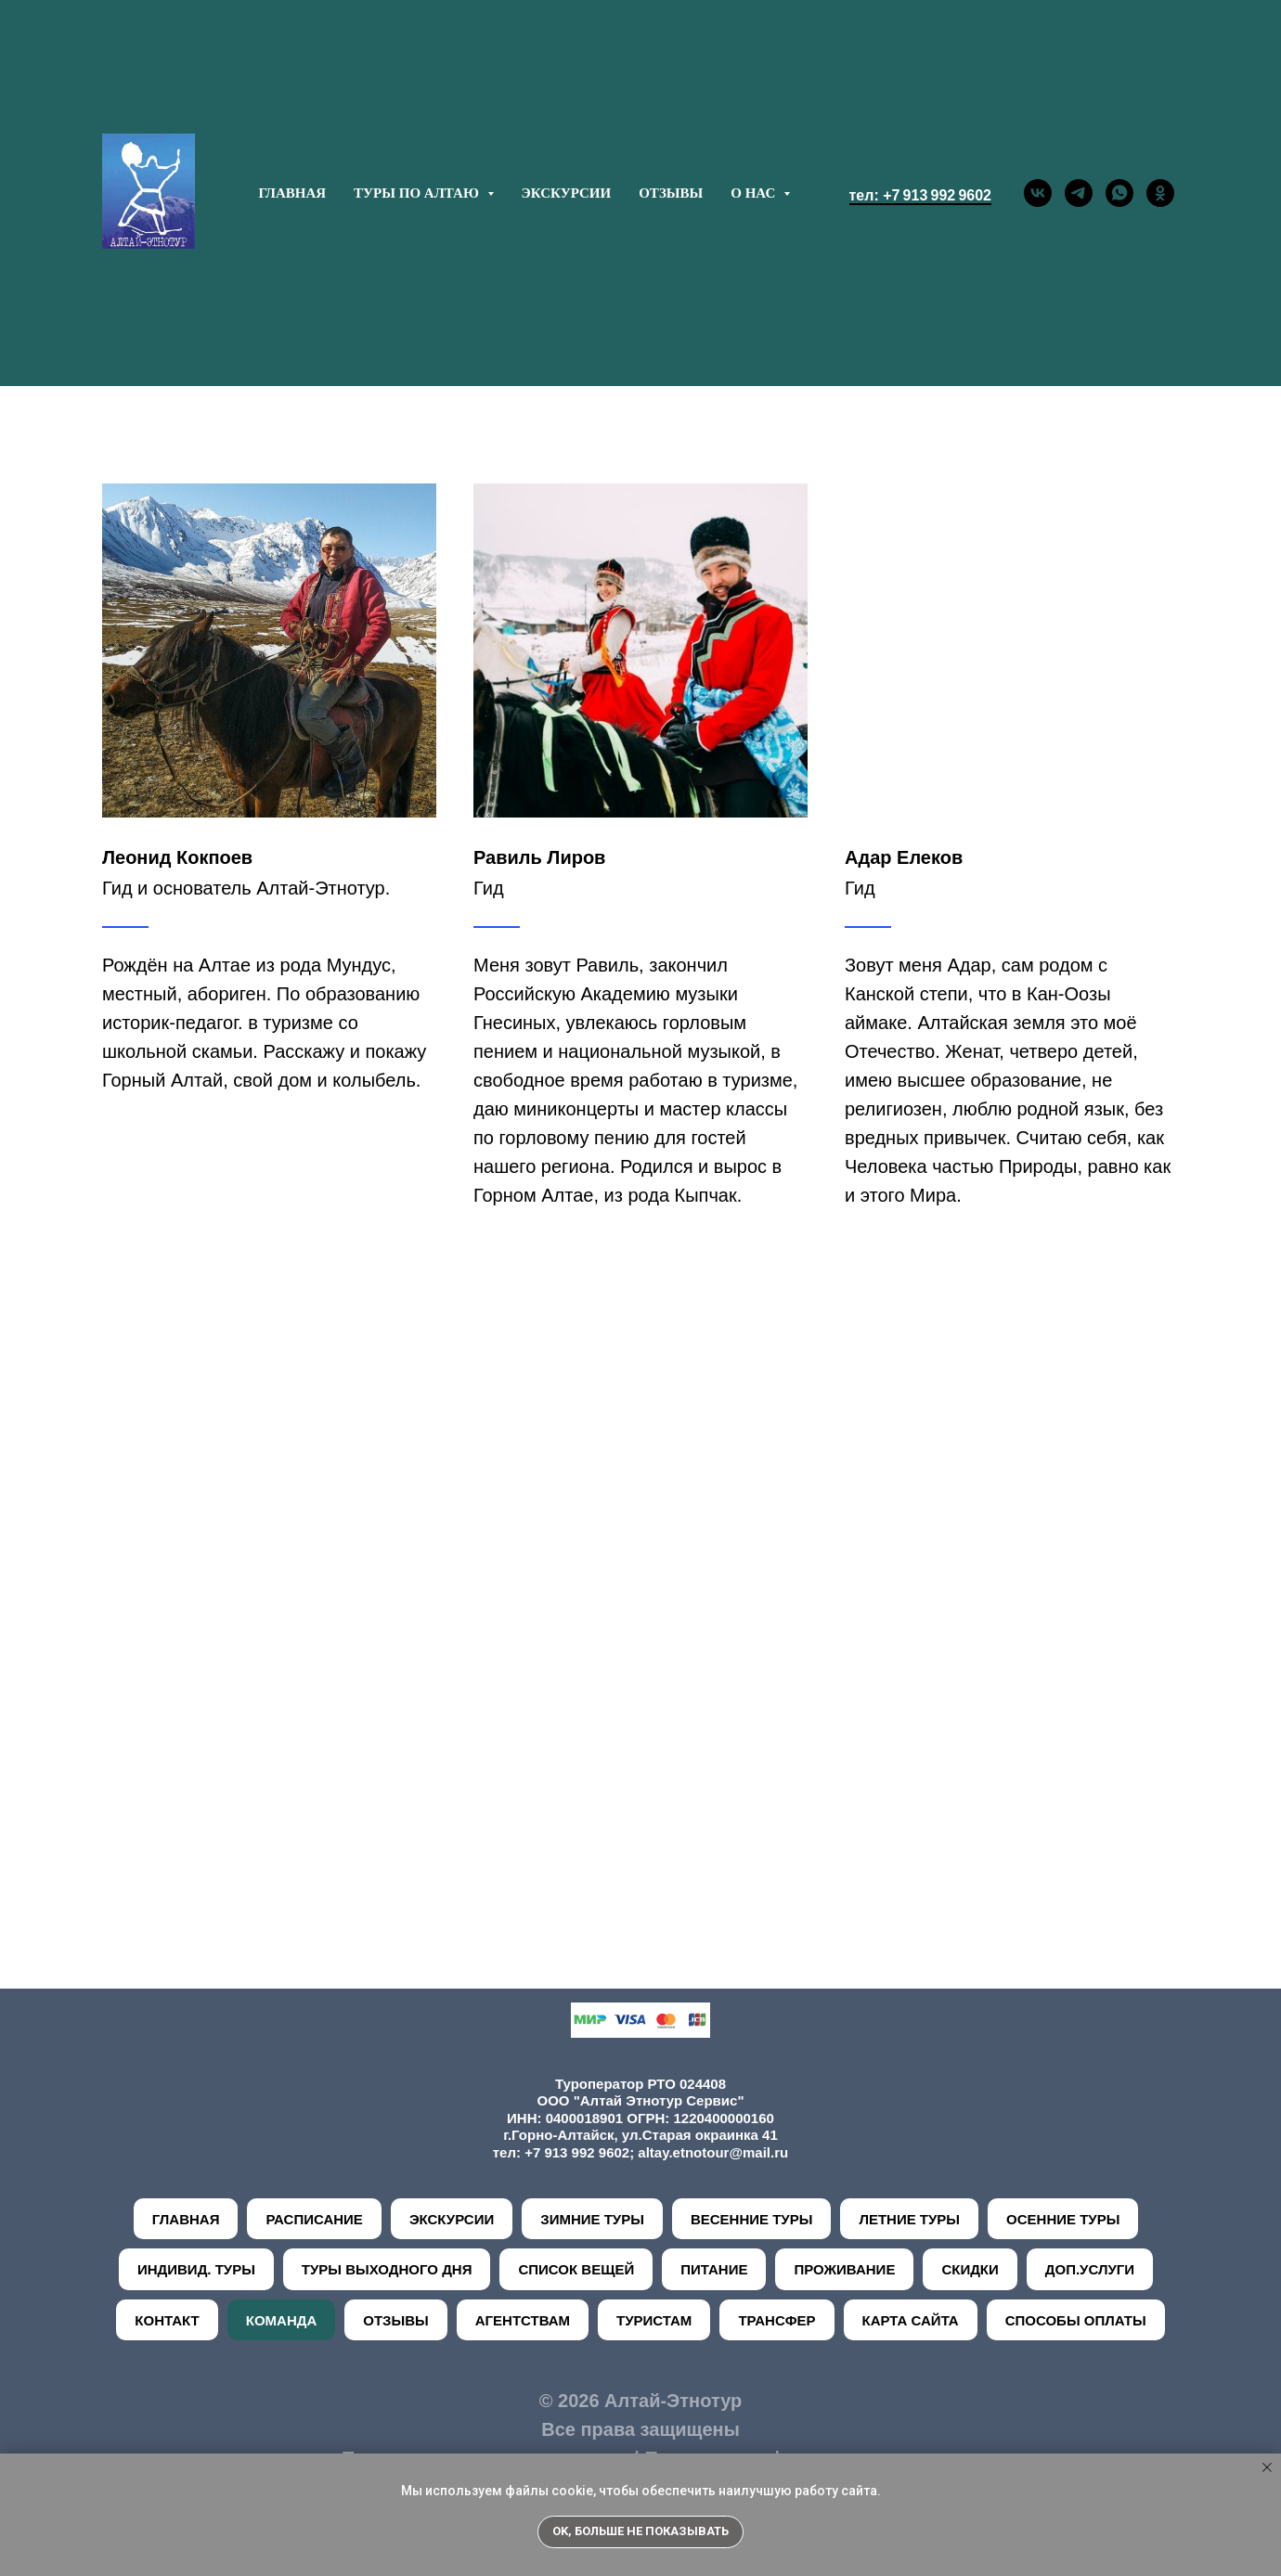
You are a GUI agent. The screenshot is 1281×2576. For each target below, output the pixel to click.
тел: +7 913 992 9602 (920, 195)
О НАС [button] (755, 193)
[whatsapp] (1119, 193)
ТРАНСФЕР (776, 2320)
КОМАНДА (281, 2320)
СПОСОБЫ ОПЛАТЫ (1075, 2320)
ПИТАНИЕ (713, 2269)
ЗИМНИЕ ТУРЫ (592, 2219)
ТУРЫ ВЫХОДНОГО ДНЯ (387, 2269)
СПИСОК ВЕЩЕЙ (576, 2269)
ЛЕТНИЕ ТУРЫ (909, 2219)
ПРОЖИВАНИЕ (844, 2269)
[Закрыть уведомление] (1267, 2467)
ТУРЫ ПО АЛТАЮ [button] (418, 193)
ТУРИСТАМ (654, 2320)
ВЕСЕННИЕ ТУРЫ (751, 2219)
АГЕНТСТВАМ (522, 2320)
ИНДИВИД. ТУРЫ (196, 2269)
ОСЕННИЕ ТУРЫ (1062, 2219)
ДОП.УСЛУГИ (1089, 2269)
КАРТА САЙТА (910, 2320)
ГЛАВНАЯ (292, 193)
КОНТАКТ (167, 2320)
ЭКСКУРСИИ (567, 193)
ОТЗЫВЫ (671, 193)
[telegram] (1079, 193)
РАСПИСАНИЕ (313, 2219)
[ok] (1160, 193)
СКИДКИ (969, 2269)
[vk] (1038, 193)
